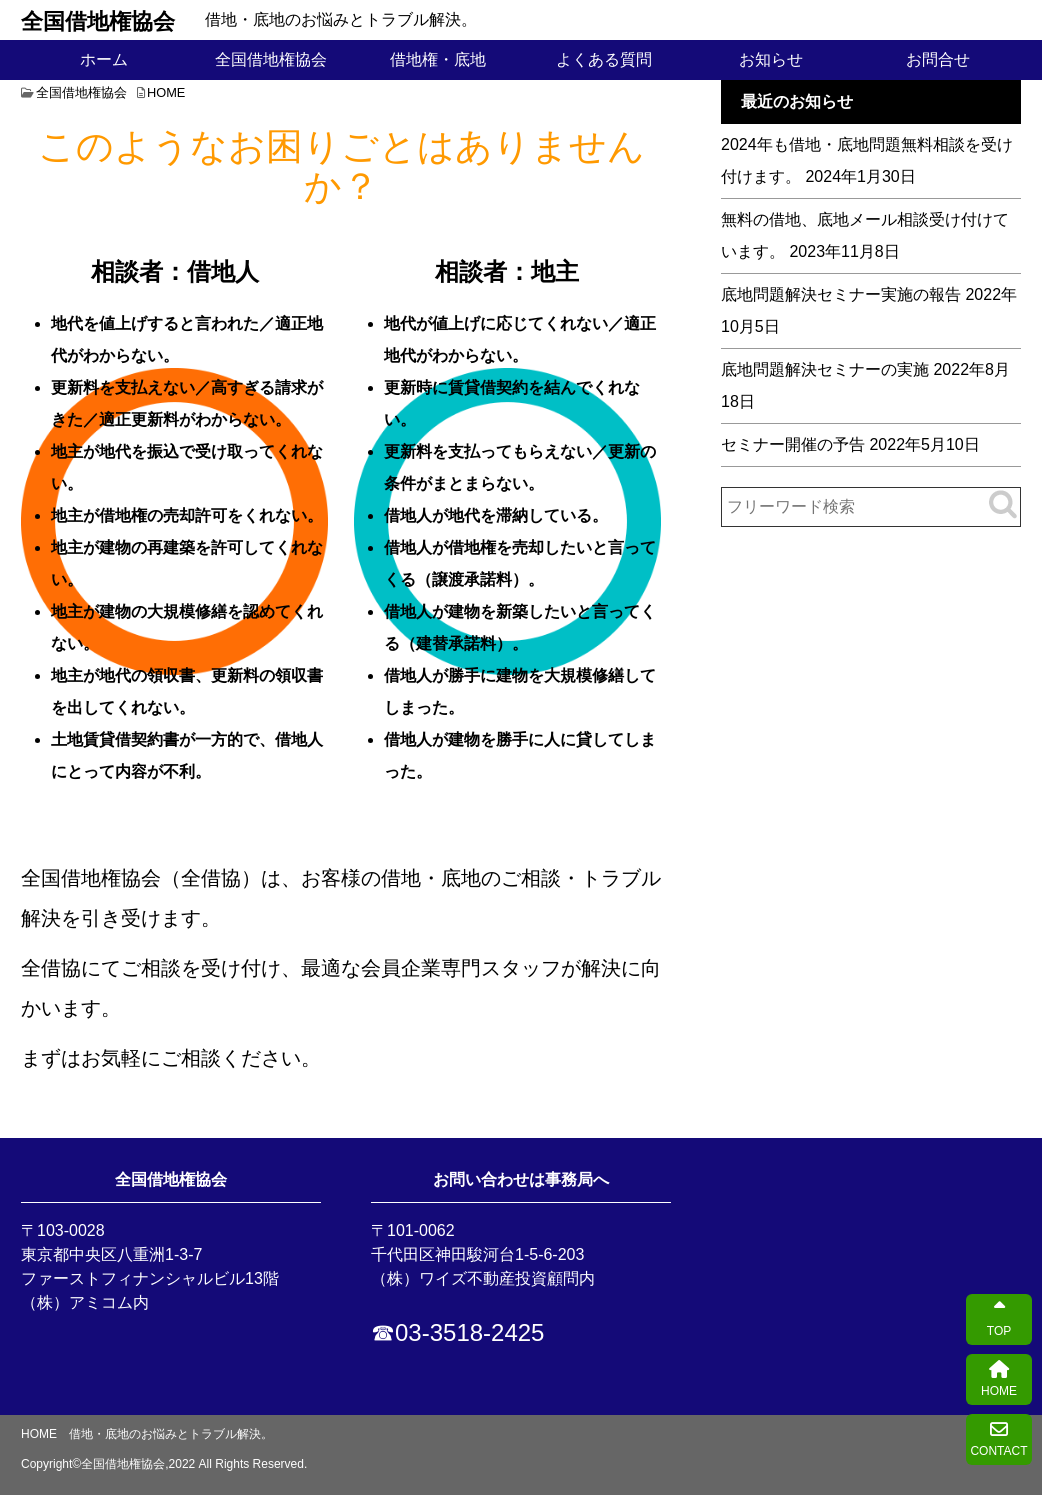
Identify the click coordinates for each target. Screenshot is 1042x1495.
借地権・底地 (438, 59)
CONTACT (998, 1439)
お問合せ (938, 59)
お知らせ (771, 59)
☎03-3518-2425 (457, 1332)
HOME (999, 1379)
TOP (999, 1319)
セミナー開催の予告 (793, 444)
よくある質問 (604, 59)
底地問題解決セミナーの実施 (825, 369)
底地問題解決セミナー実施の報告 (841, 294)
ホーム (104, 59)
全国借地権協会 (98, 20)
